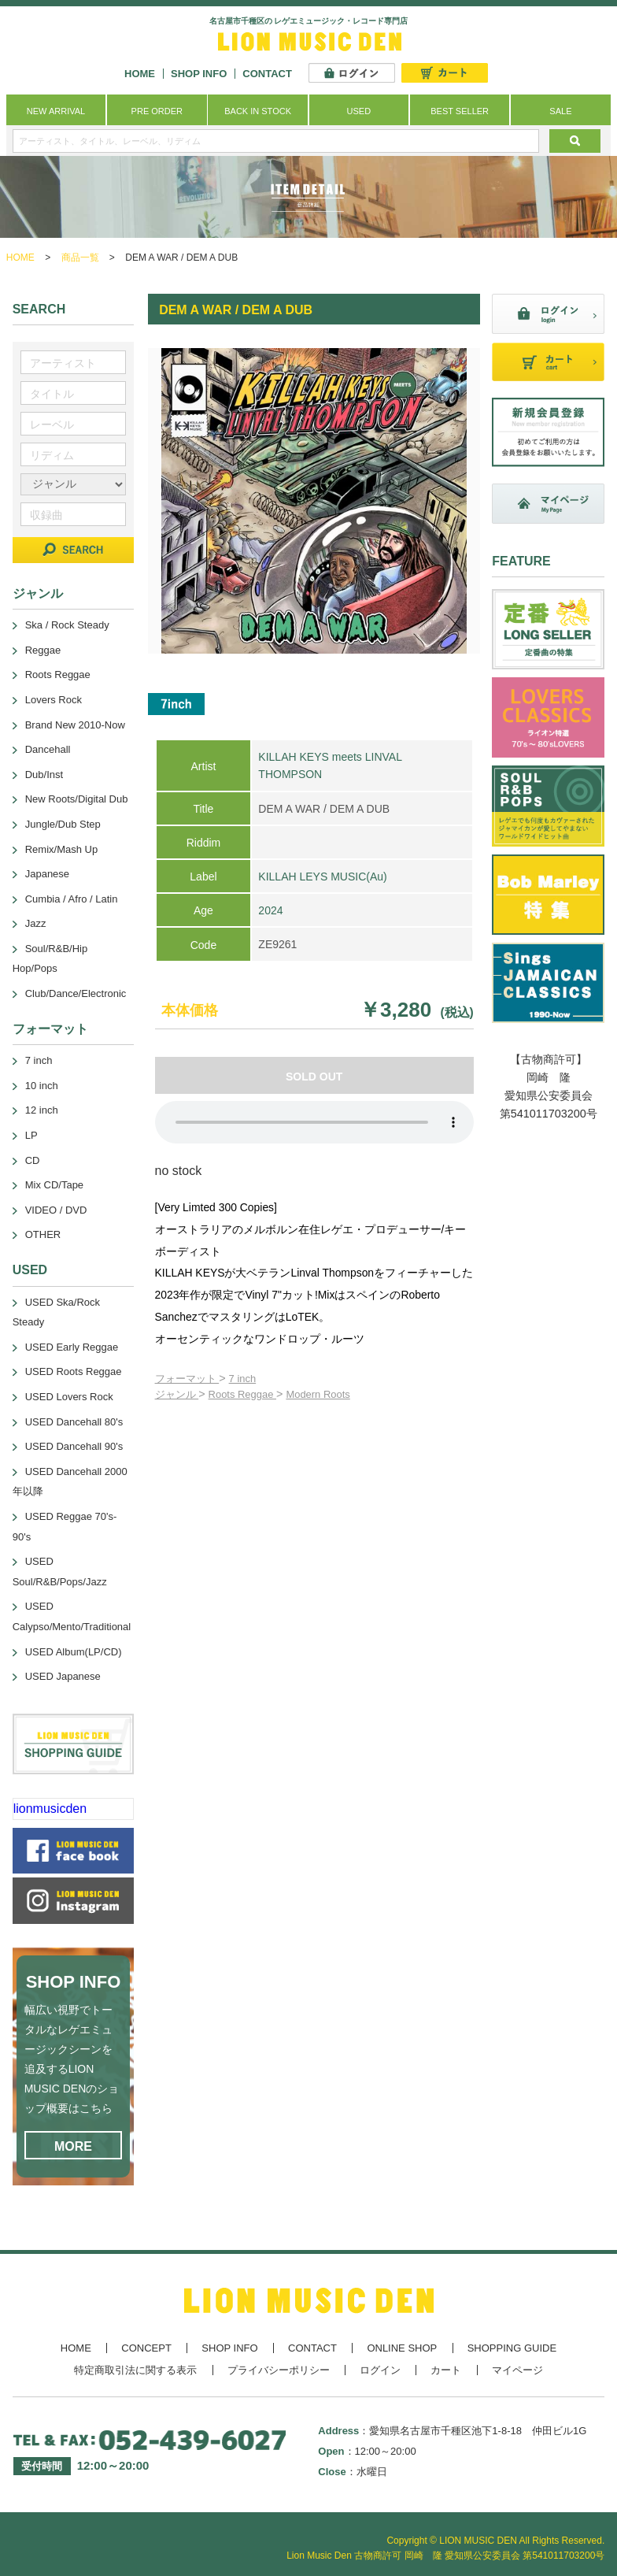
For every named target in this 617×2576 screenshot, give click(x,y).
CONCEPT (146, 2348)
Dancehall (48, 749)
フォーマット (187, 1378)
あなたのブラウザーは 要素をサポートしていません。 (314, 1122)
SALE (560, 111)
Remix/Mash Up (61, 849)
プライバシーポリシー (278, 2370)
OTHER (43, 1234)
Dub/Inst (44, 774)
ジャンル (177, 1394)
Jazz (35, 923)
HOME (139, 74)
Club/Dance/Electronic (76, 993)
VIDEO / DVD (56, 1210)
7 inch (243, 1378)
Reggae (43, 650)
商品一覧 (80, 257)
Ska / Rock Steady (67, 625)
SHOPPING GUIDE (511, 2348)
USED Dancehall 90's (74, 1446)
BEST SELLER (459, 111)
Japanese (47, 874)
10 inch (41, 1086)
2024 (270, 910)
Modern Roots (317, 1394)
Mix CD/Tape (54, 1185)
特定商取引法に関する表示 (135, 2370)
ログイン (380, 2370)
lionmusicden (50, 1808)
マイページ (517, 2370)
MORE (73, 2146)
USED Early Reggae (72, 1347)
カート (445, 2370)
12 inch (41, 1110)
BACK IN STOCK (257, 111)
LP (31, 1135)
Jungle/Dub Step (63, 824)
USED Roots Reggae (73, 1371)
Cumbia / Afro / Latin (71, 899)
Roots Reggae (242, 1394)
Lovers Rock (53, 700)
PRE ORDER (157, 111)
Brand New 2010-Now (75, 725)
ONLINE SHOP (402, 2348)
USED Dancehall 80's (74, 1422)
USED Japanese (63, 1676)
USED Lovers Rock (69, 1397)
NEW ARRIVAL (56, 111)
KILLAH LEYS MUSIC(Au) (322, 876)
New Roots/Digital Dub (76, 799)
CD (32, 1160)
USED (359, 111)
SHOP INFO (199, 74)
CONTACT (267, 74)
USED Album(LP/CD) (73, 1652)
